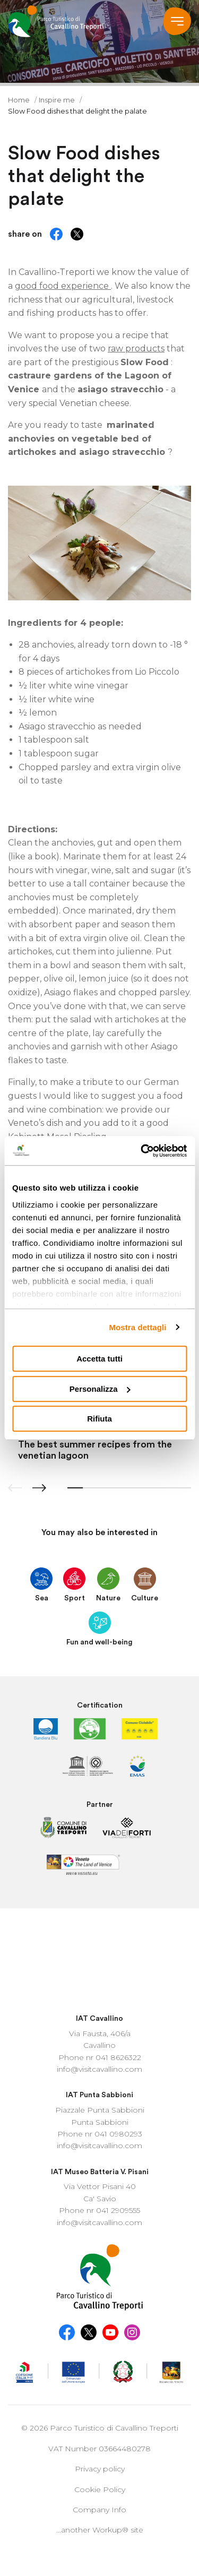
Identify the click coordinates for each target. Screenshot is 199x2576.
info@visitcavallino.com (99, 1943)
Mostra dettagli (137, 1327)
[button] (39, 1488)
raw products (136, 348)
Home (19, 100)
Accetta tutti (99, 1358)
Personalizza (100, 1388)
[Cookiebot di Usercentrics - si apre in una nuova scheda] (142, 1151)
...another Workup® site (99, 2404)
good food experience (63, 286)
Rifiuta (99, 1418)
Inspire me (57, 100)
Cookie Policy (99, 2363)
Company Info (99, 2384)
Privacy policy (100, 2343)
